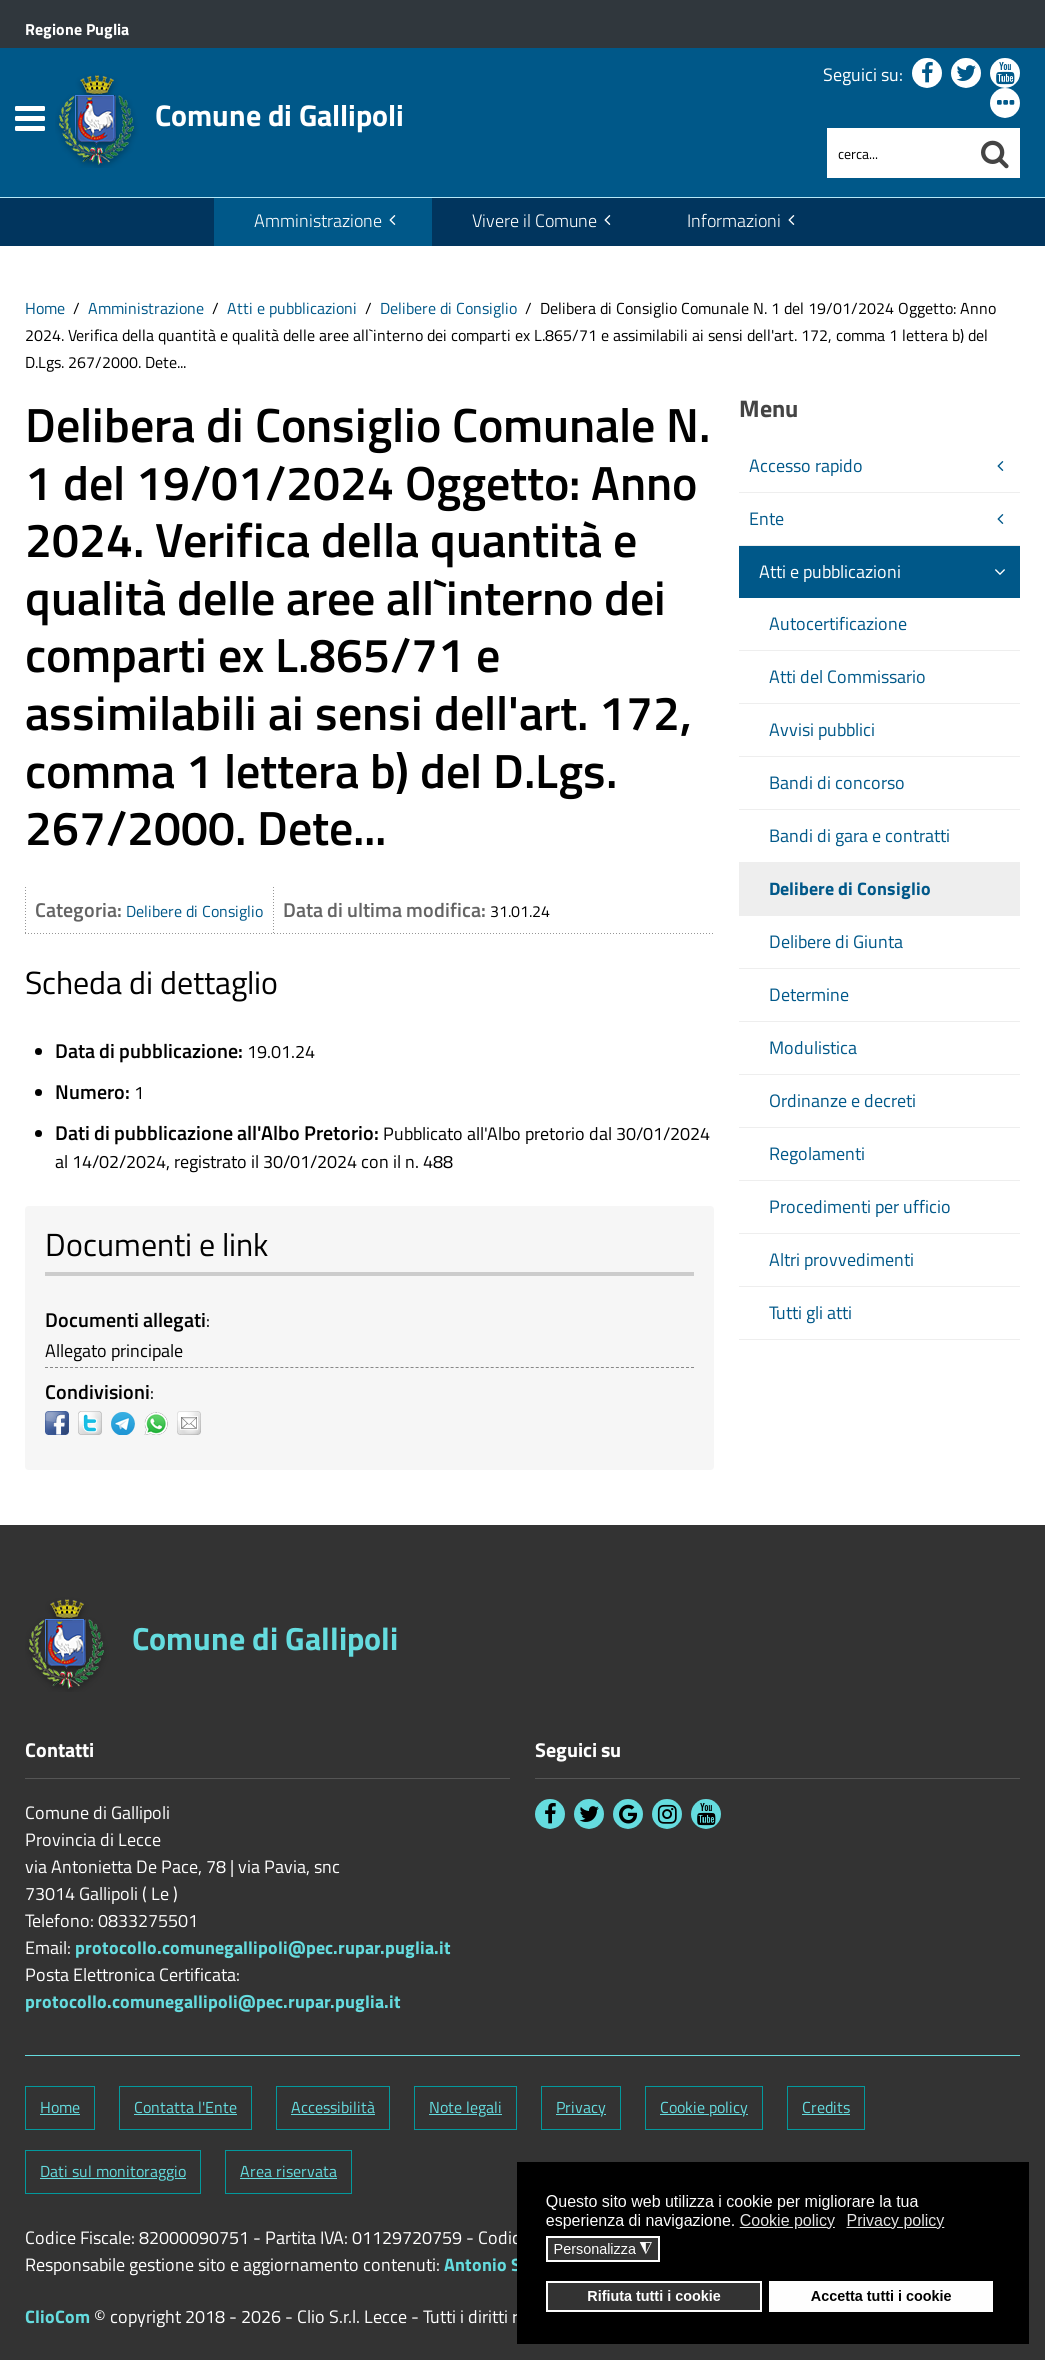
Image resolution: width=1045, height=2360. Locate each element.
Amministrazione (318, 220)
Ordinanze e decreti (842, 1100)
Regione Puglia (77, 29)
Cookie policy (704, 2107)
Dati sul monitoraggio (113, 2171)
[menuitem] (323, 222)
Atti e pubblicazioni (292, 308)
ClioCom (57, 2316)
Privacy (581, 2107)
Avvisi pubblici (822, 729)
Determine (809, 994)
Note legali (465, 2107)
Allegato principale (114, 1350)
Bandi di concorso (837, 782)
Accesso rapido (806, 465)
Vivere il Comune (534, 220)
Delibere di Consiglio (448, 308)
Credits (826, 2107)
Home (45, 308)
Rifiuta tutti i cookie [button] (654, 2296)
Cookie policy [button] (787, 2220)
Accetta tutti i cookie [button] (881, 2296)
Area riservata (288, 2171)
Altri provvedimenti (841, 1259)
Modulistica (813, 1047)
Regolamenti (817, 1153)
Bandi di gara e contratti (859, 835)
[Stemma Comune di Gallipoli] (229, 108)
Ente (766, 518)
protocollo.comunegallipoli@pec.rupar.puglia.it (263, 1947)
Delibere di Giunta (836, 941)
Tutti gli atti (810, 1312)
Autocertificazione (838, 623)
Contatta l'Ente (185, 2107)
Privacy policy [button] (896, 2220)
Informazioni (734, 220)
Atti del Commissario (847, 676)
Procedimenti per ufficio (860, 1206)
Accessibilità (333, 2107)
